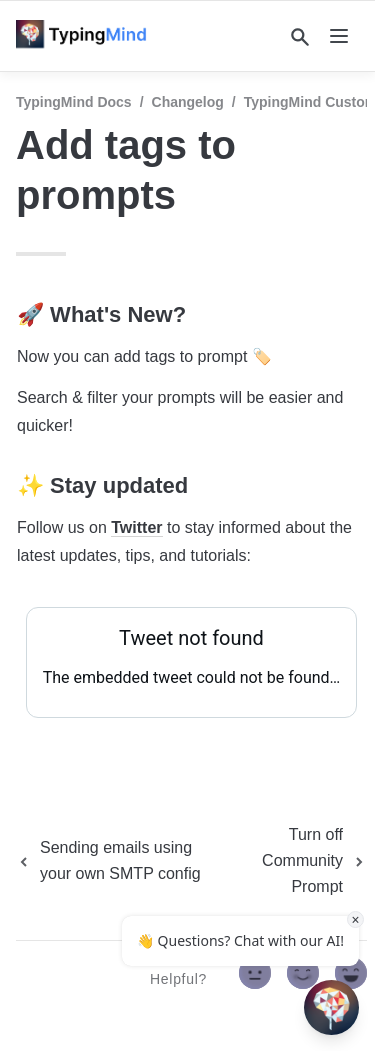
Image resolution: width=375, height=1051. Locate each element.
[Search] (300, 37)
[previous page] (120, 861)
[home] (87, 36)
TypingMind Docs (74, 102)
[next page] (299, 861)
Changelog (188, 102)
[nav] (339, 36)
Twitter (136, 527)
